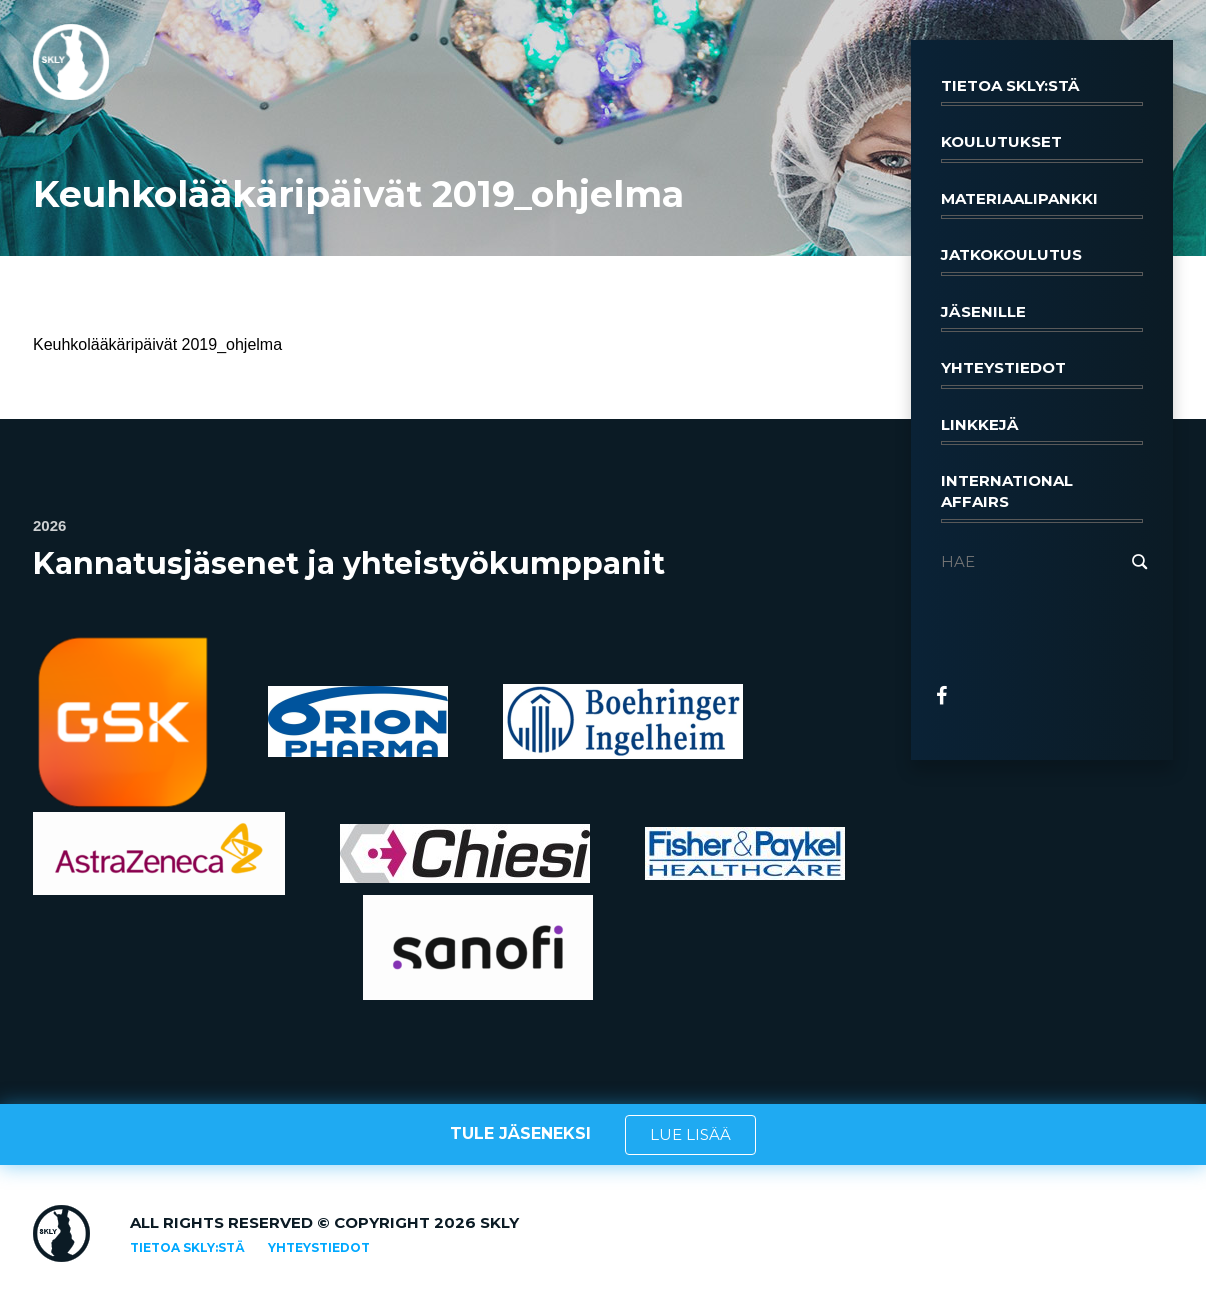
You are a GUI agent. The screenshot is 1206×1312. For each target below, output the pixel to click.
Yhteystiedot (1042, 373)
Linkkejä (1042, 430)
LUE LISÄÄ (690, 1134)
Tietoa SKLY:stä (1042, 91)
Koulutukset (1042, 147)
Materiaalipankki (1042, 204)
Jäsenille (1042, 317)
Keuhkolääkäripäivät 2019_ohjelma (157, 344)
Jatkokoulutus (1042, 260)
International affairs (1042, 497)
